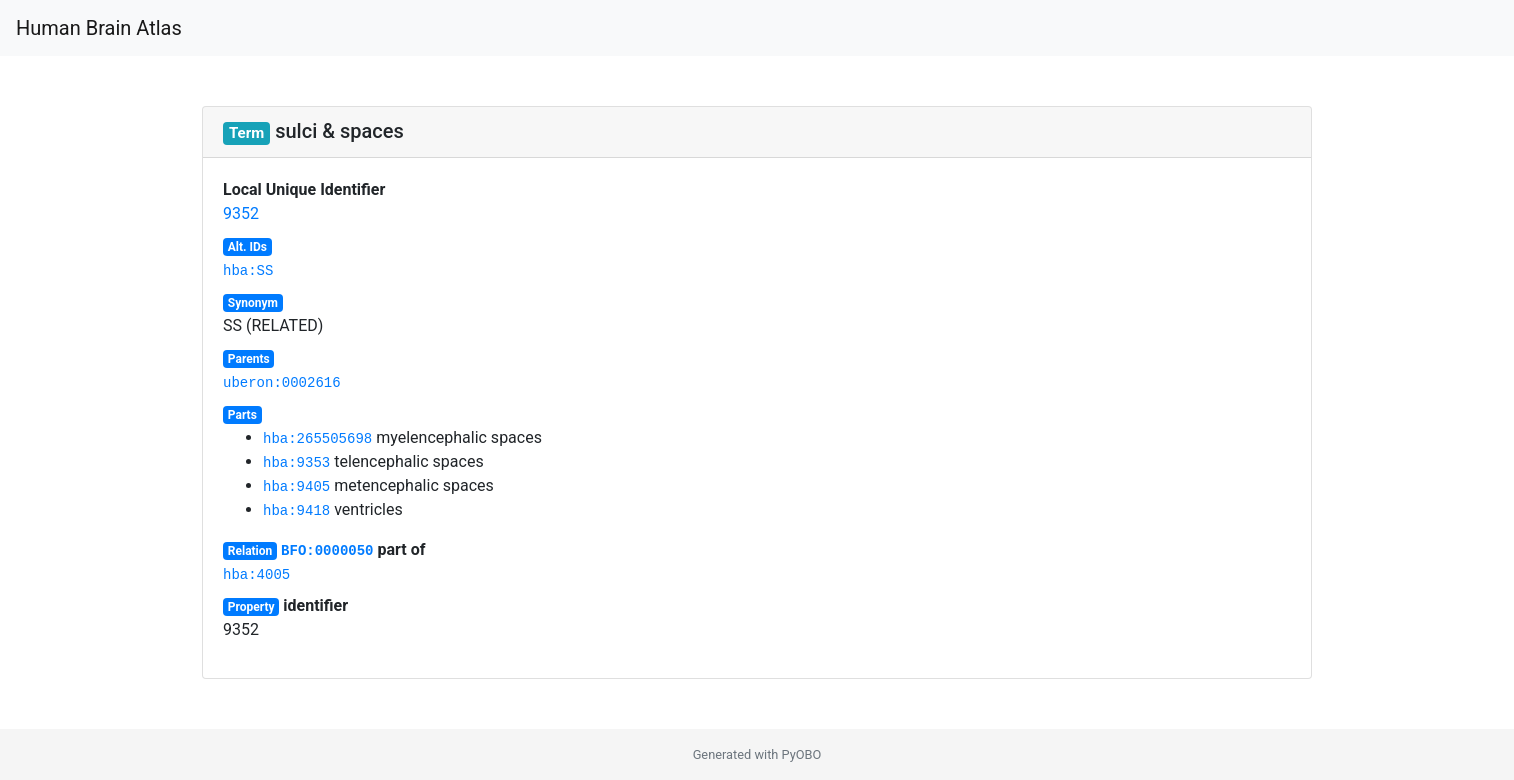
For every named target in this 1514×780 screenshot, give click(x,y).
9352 (241, 213)
